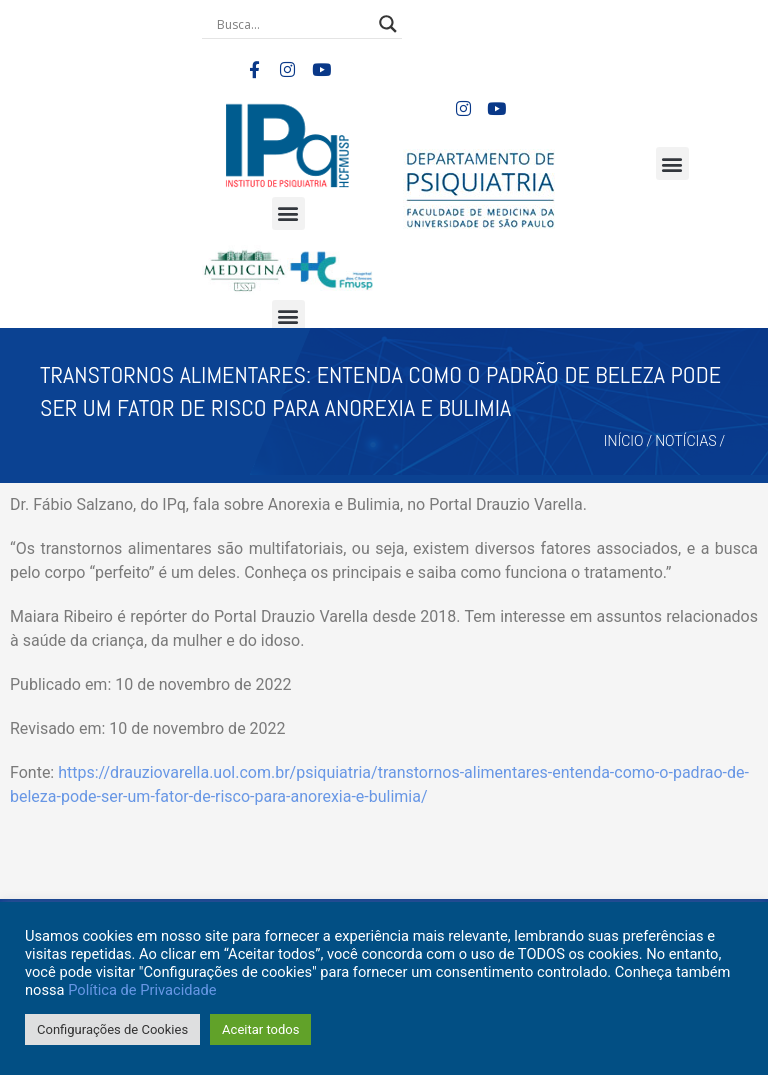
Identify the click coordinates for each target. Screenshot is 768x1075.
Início (624, 441)
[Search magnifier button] (388, 24)
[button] (288, 213)
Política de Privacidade (142, 990)
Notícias (685, 441)
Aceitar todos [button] (260, 1029)
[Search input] (293, 24)
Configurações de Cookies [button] (112, 1029)
